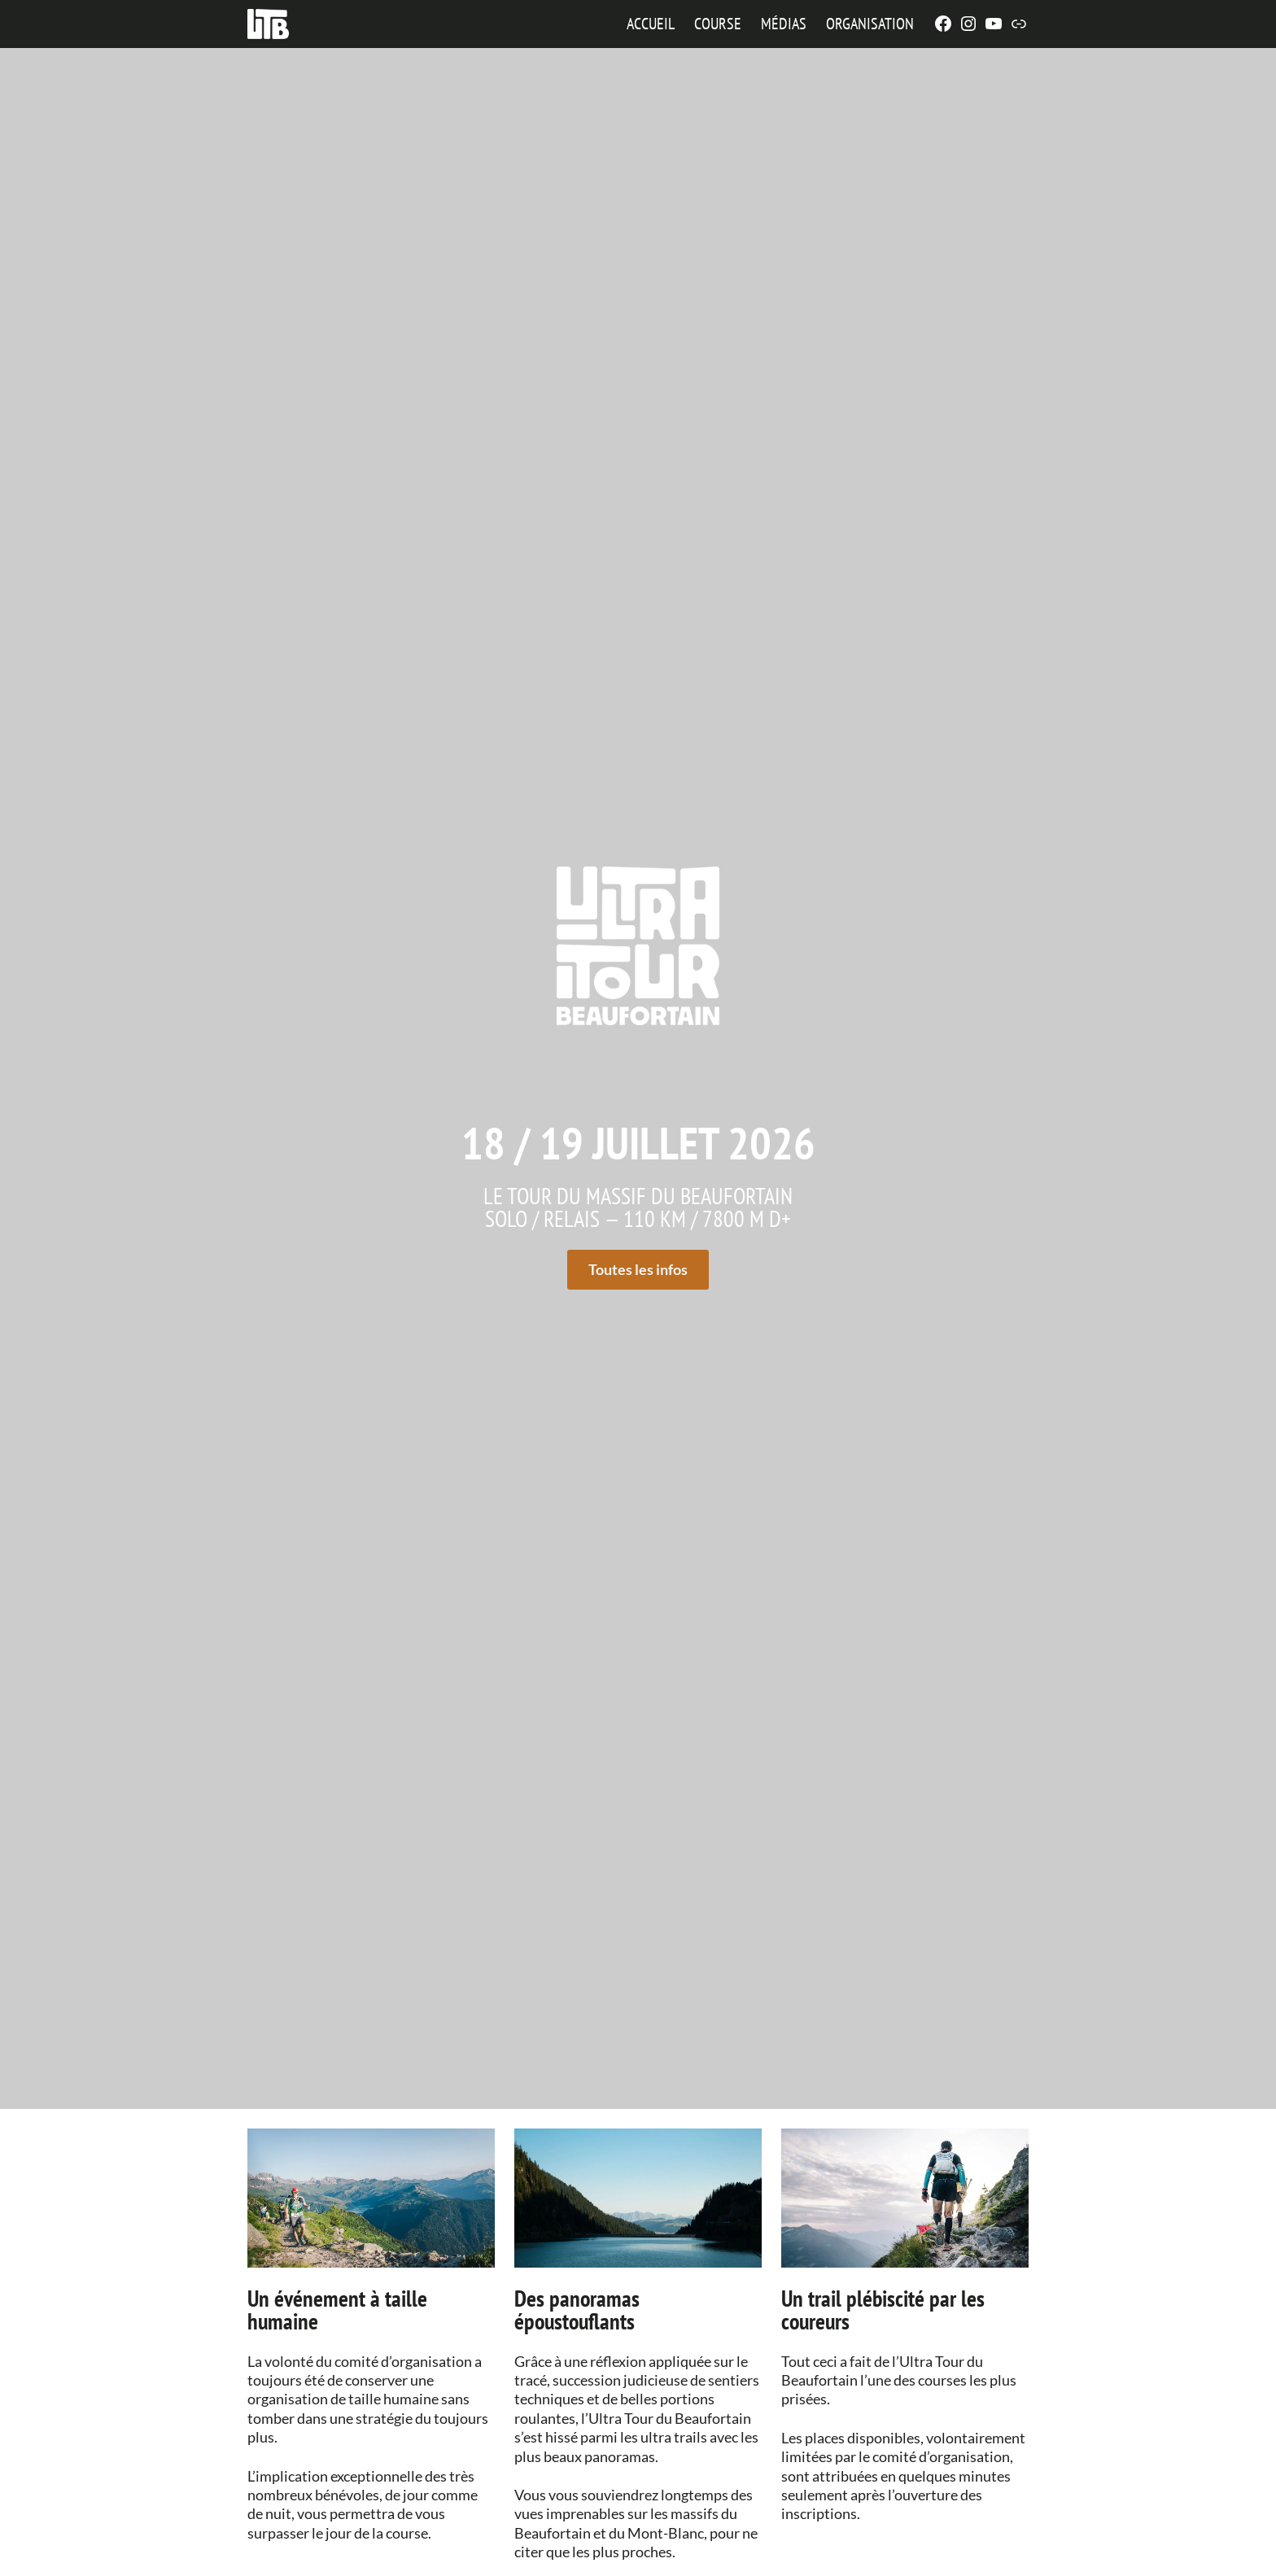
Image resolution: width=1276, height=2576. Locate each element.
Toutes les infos (638, 1269)
